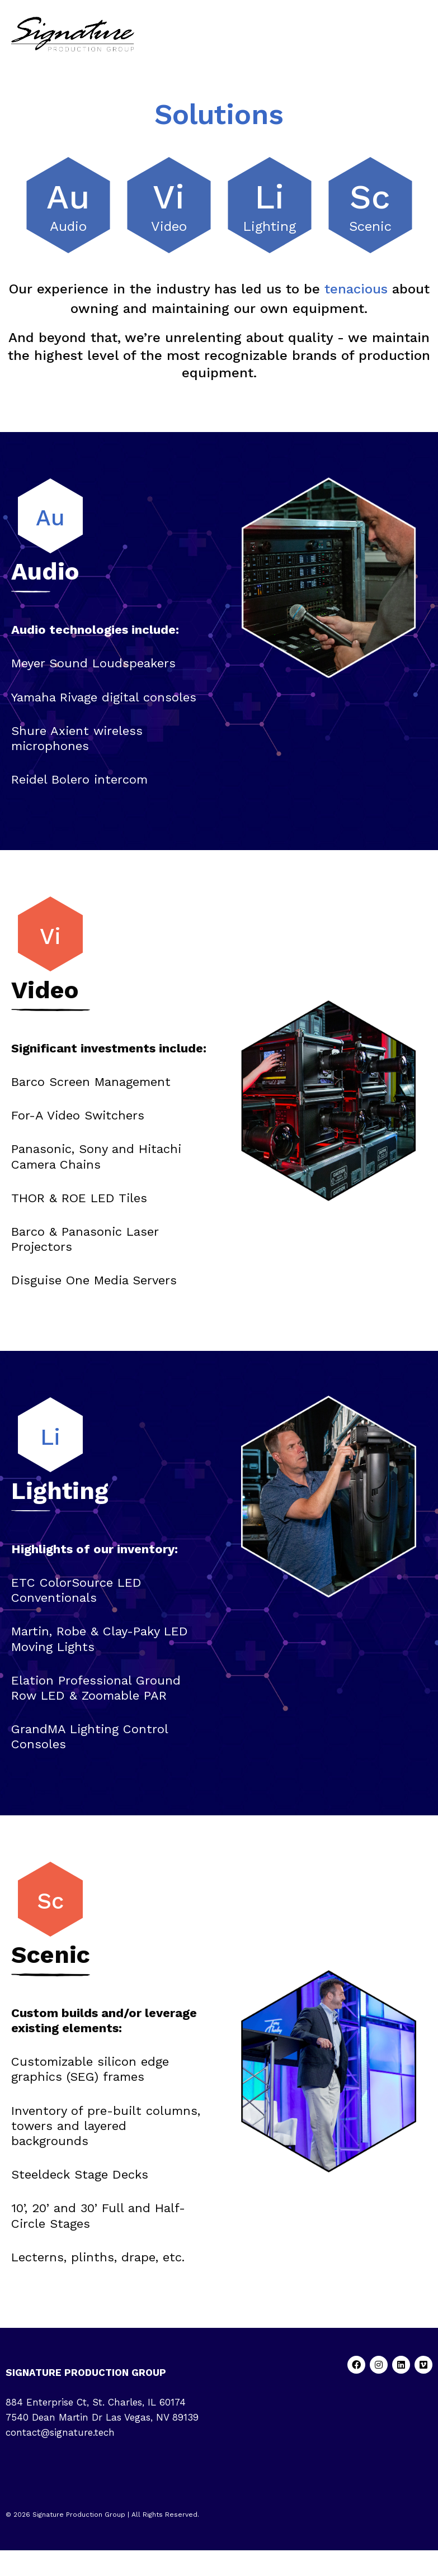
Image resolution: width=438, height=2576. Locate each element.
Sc (370, 197)
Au (68, 197)
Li (269, 197)
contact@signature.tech (60, 2432)
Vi (169, 197)
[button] (423, 34)
